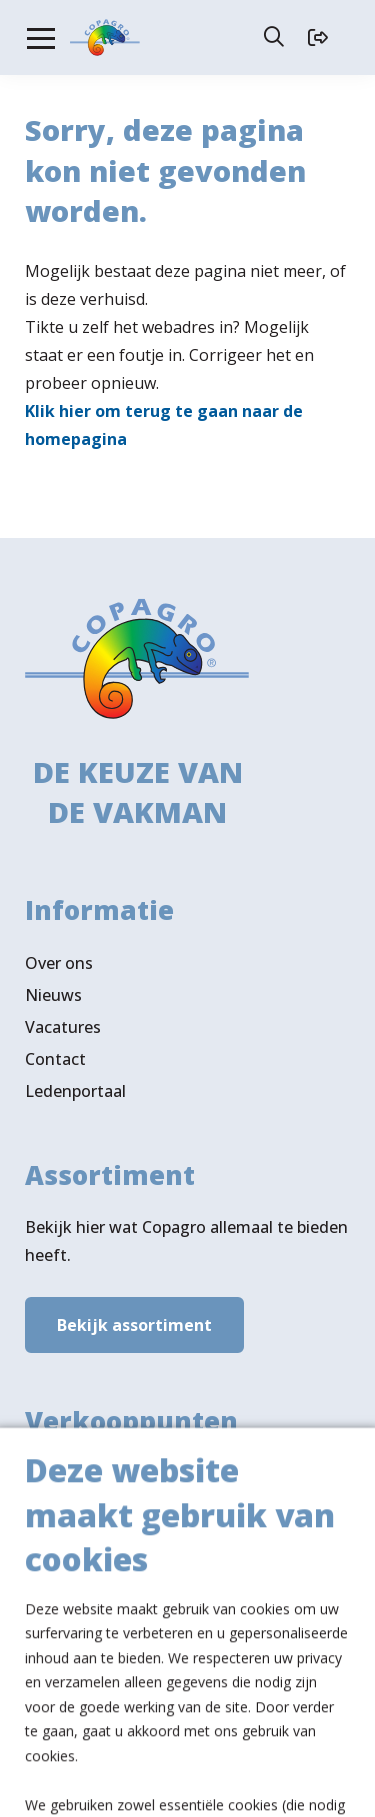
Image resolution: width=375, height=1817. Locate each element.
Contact (55, 1052)
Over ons (59, 956)
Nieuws (53, 988)
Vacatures (63, 1020)
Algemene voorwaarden (180, 1759)
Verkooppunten (119, 1565)
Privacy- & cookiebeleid (187, 1783)
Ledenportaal (75, 1084)
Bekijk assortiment (134, 1319)
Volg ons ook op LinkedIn (121, 1636)
